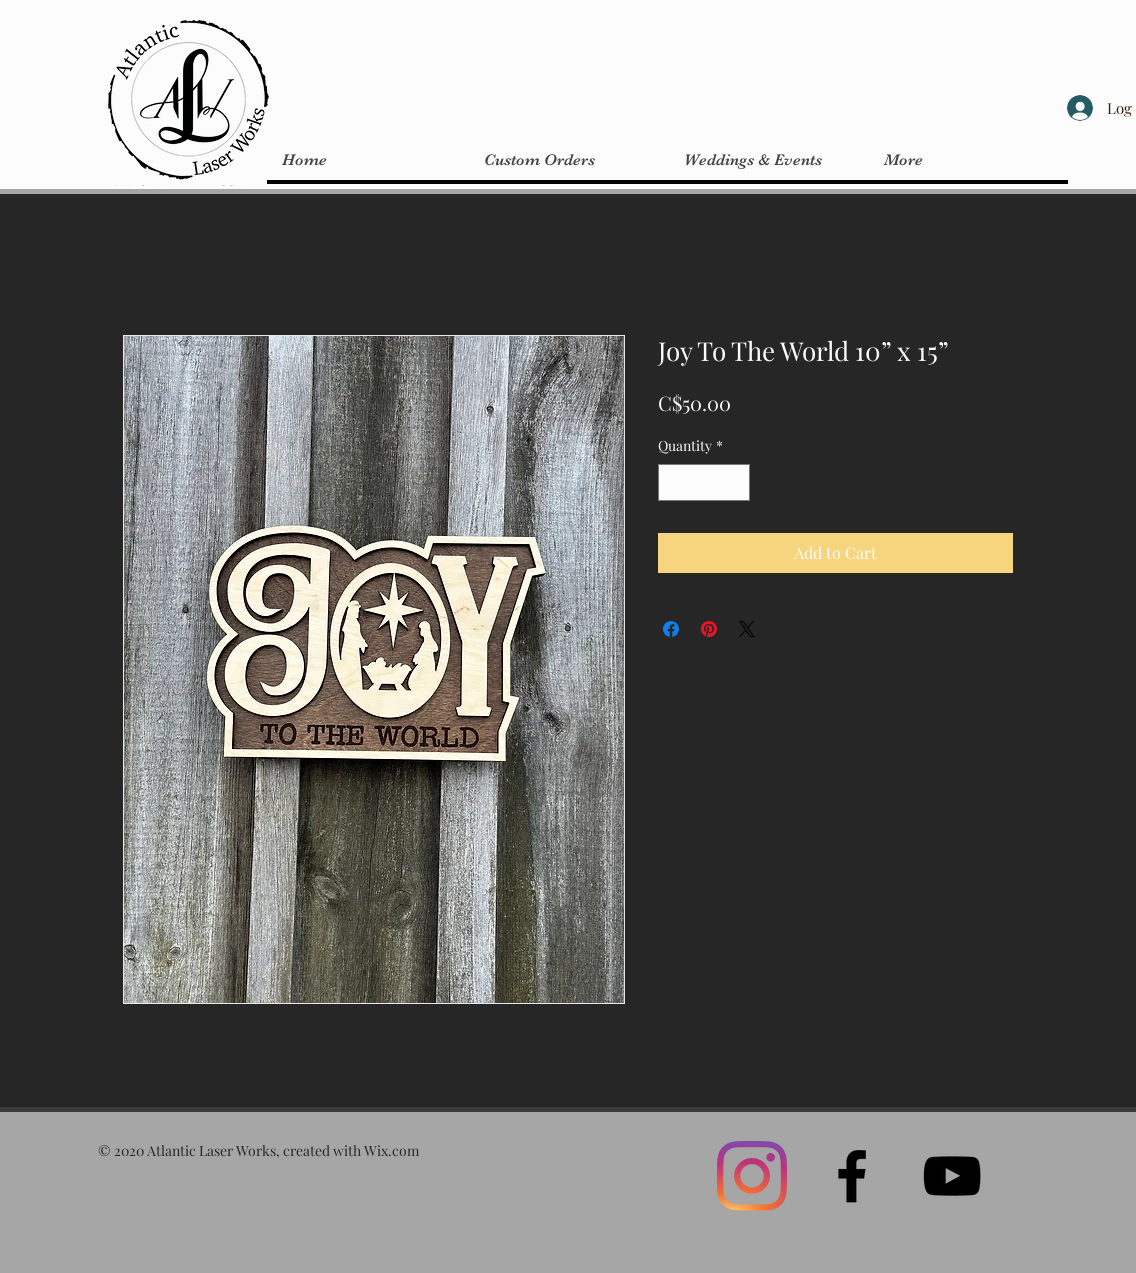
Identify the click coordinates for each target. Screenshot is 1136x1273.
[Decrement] (673, 482)
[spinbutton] (704, 482)
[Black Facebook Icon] (852, 1176)
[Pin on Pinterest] (709, 629)
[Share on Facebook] (671, 629)
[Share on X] (747, 629)
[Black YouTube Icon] (952, 1176)
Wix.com (391, 1150)
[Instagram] (752, 1176)
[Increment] (734, 482)
